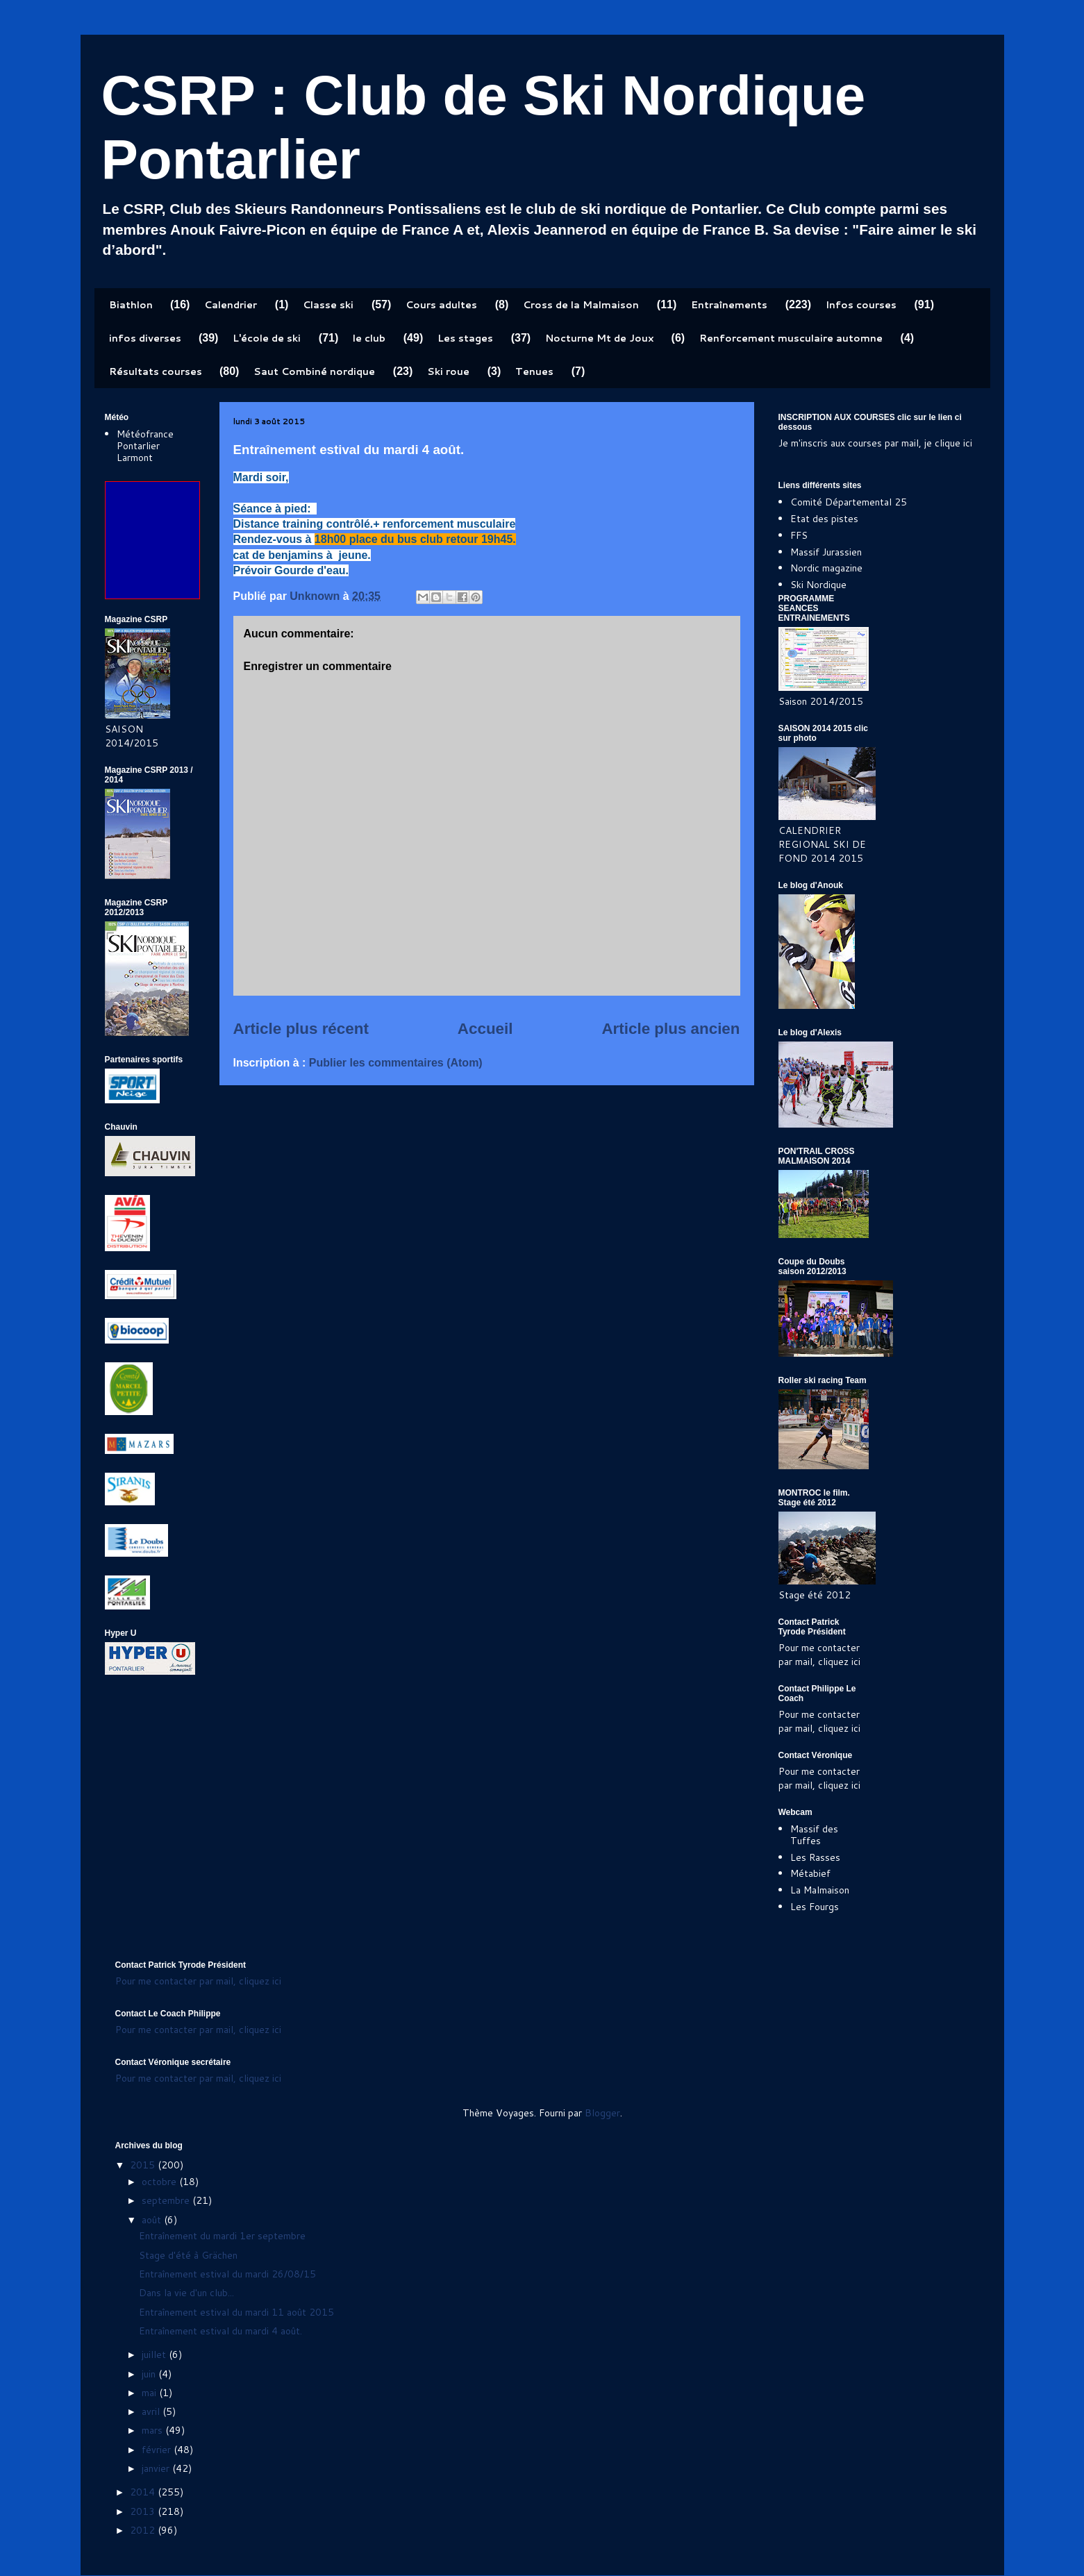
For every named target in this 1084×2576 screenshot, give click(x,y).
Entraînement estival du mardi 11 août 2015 (236, 2312)
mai (150, 2393)
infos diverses (145, 338)
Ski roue (448, 371)
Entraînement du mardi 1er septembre (222, 2236)
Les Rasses (815, 1857)
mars (153, 2430)
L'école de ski (267, 338)
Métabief (810, 1873)
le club (369, 338)
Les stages (465, 338)
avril (152, 2411)
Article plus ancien (670, 1028)
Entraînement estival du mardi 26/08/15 (227, 2274)
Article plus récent (301, 1028)
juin (150, 2374)
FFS (799, 535)
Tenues (534, 371)
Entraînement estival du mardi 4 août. (220, 2331)
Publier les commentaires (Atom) (396, 1063)
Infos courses (861, 305)
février (158, 2450)
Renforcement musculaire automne (791, 338)
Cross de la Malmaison (581, 305)
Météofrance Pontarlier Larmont (145, 446)
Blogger (602, 2113)
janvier (157, 2468)
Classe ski (328, 305)
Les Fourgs (814, 1907)
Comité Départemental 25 (848, 502)
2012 (144, 2530)
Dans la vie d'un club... (186, 2293)
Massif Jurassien (826, 552)
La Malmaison (819, 1890)
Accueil (485, 1028)
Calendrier (230, 305)
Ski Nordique (818, 585)
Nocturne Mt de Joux (599, 338)
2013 (144, 2511)
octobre (160, 2182)
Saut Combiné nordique (314, 371)
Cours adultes (441, 305)
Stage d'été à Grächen (188, 2255)
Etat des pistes (824, 519)
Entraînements (729, 305)
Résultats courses (155, 371)
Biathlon (131, 305)
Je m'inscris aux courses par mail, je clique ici (875, 443)
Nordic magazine (826, 568)
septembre (167, 2200)
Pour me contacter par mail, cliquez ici (819, 1654)
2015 (144, 2165)
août (153, 2220)
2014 (144, 2492)
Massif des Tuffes (814, 1835)
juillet (155, 2354)
